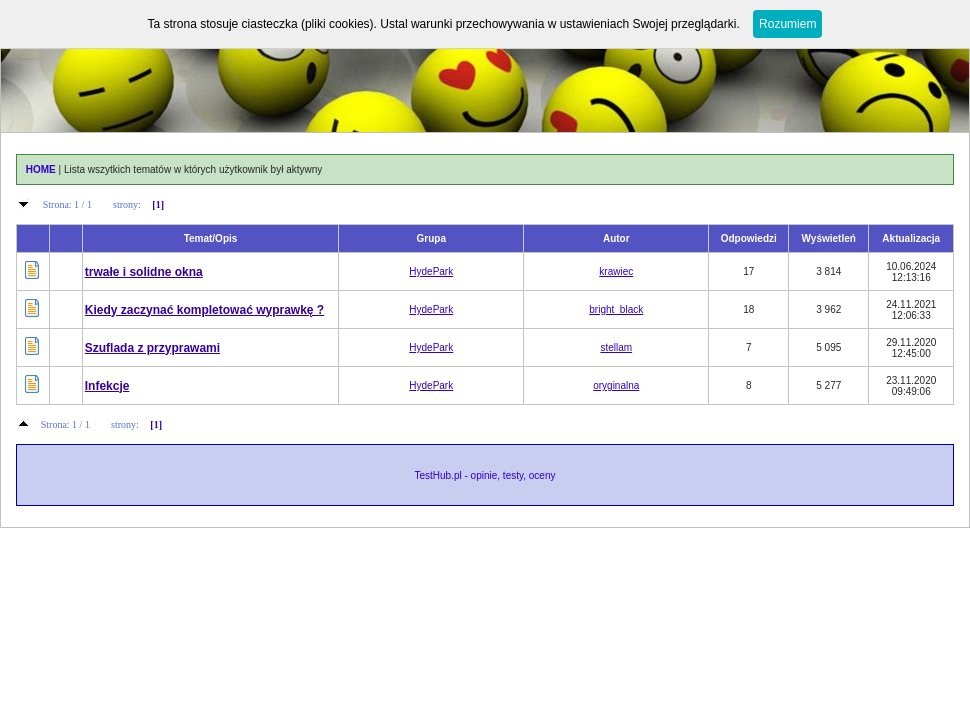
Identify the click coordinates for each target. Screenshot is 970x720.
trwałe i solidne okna (144, 272)
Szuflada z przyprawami (152, 348)
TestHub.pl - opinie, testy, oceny (484, 475)
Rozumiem (787, 24)
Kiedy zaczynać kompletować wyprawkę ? (204, 310)
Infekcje (107, 386)
